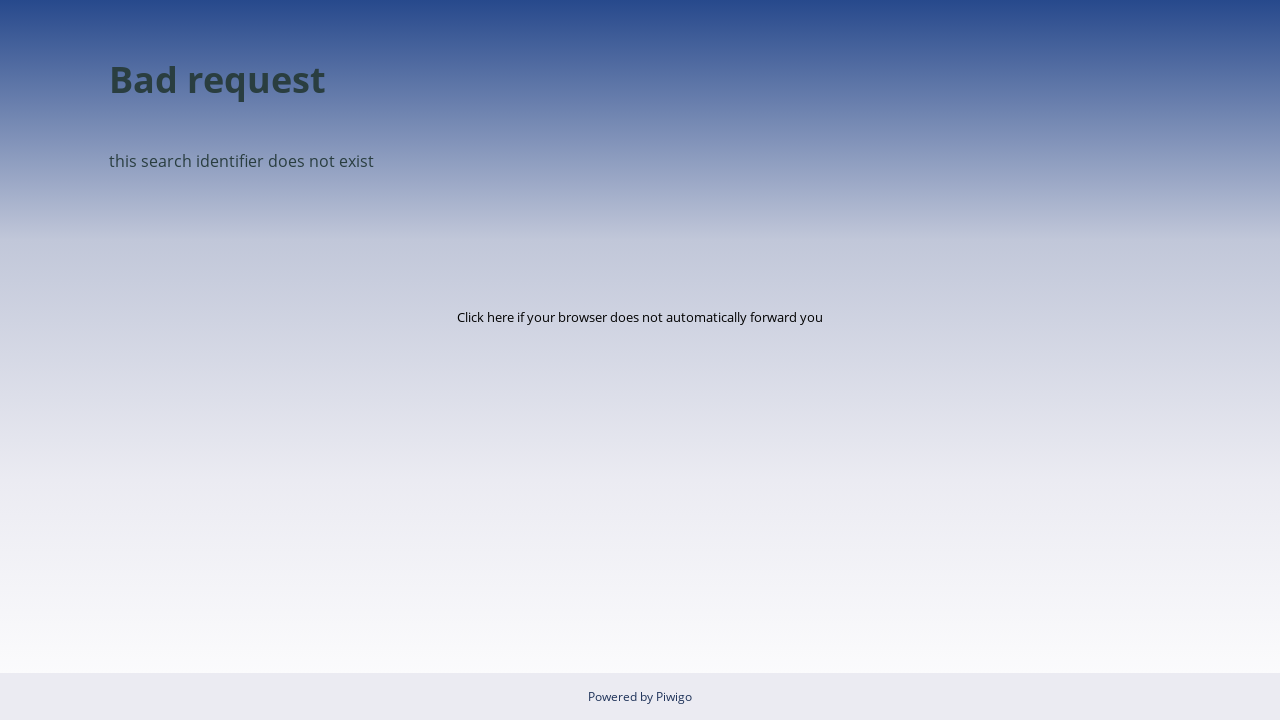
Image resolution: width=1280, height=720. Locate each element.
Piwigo (674, 696)
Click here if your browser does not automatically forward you (640, 317)
